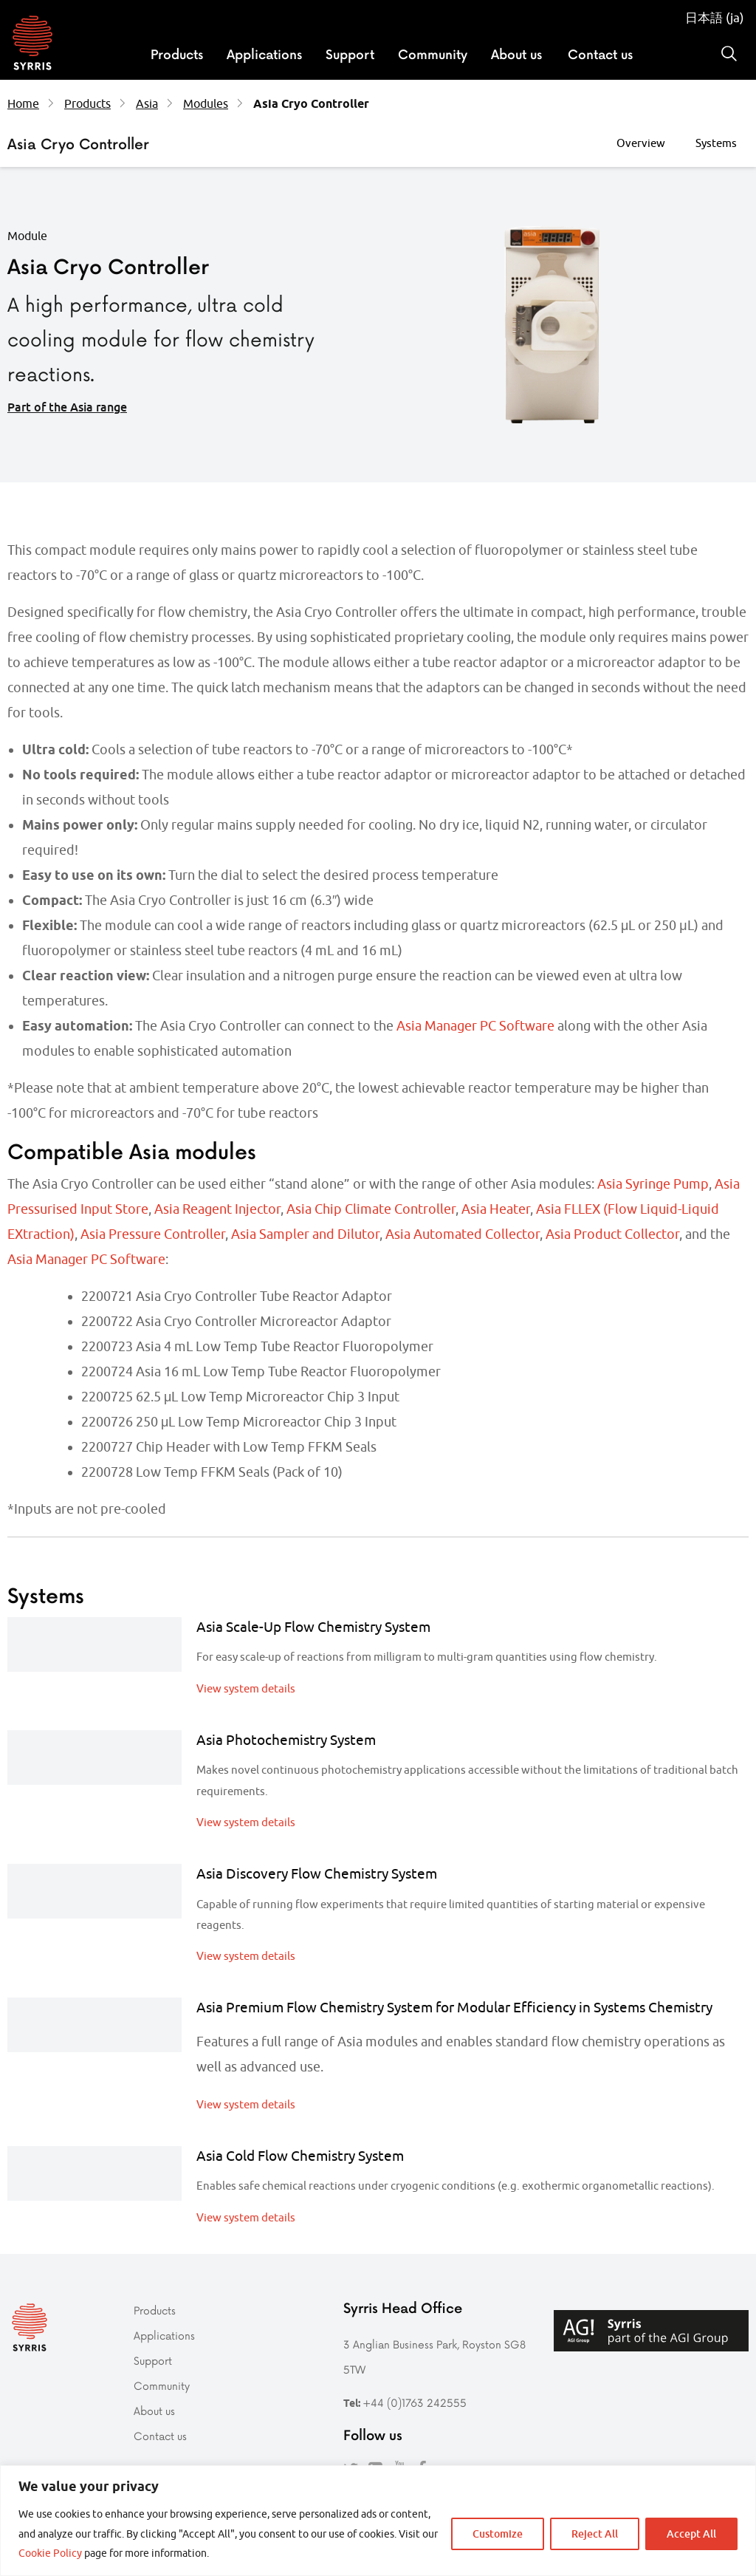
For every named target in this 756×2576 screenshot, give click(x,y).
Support (350, 54)
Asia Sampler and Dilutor (305, 1234)
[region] (378, 2520)
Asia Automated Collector (462, 1234)
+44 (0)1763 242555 (414, 2403)
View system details (245, 1688)
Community (432, 54)
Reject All (594, 2533)
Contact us (600, 54)
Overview (640, 143)
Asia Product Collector (612, 1234)
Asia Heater (495, 1209)
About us (516, 54)
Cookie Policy (50, 2553)
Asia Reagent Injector (217, 1209)
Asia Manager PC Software (475, 1026)
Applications (264, 54)
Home (23, 103)
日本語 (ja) (714, 17)
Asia (147, 103)
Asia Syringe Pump (653, 1184)
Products (177, 54)
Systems (716, 143)
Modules (205, 103)
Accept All (691, 2533)
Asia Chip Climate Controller (371, 1209)
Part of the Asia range (67, 407)
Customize (497, 2533)
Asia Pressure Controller (152, 1234)
